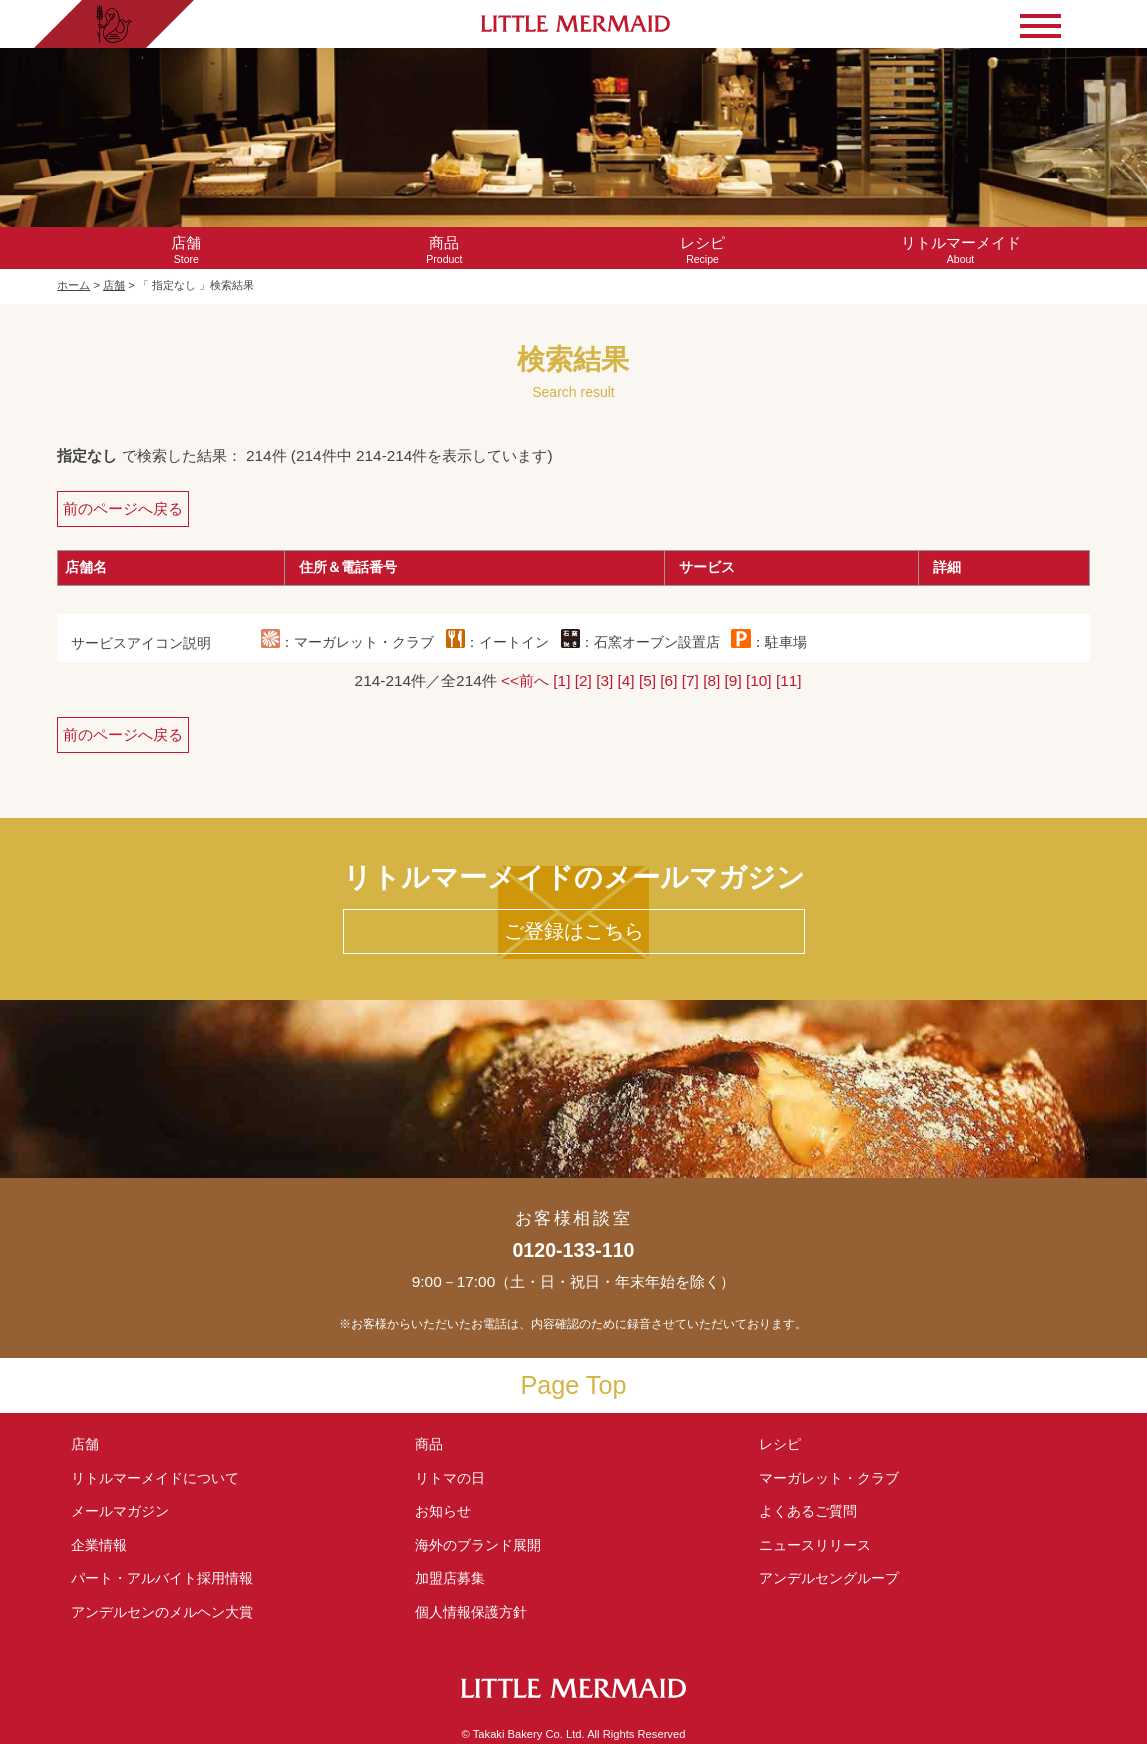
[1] (561, 680)
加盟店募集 (457, 1578)
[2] (583, 680)
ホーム (73, 285)
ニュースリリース (815, 1545)
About (961, 249)
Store (186, 249)
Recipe (702, 249)
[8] (711, 680)
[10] (759, 680)
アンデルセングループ (836, 1578)
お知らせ (443, 1511)
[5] (647, 680)
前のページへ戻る (123, 508)
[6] (668, 680)
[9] (733, 680)
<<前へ (525, 680)
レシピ (787, 1444)
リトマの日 (450, 1478)
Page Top (574, 1385)
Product (444, 249)
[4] (626, 680)
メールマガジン (120, 1511)
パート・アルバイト (162, 1578)
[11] (789, 680)
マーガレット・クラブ (829, 1478)
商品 (429, 1444)
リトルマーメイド (155, 1478)
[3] (604, 680)
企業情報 (99, 1545)
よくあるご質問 (808, 1511)
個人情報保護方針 (471, 1612)
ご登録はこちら (574, 931)
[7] (690, 680)
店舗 (114, 285)
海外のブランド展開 (478, 1545)
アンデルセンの (162, 1612)
